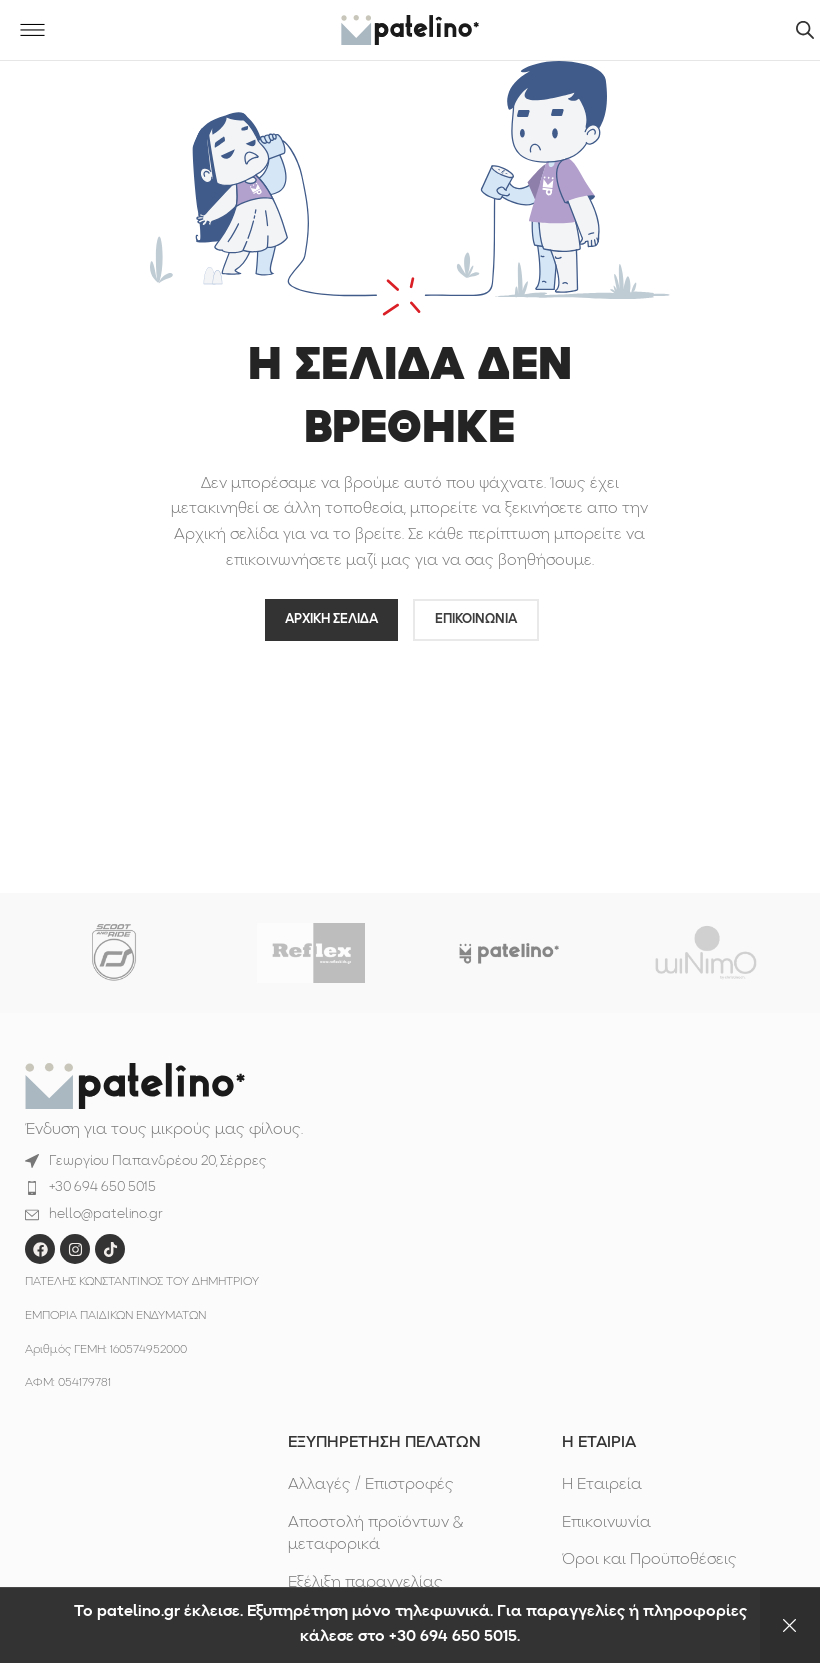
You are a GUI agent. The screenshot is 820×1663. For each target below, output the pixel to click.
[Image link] (135, 1086)
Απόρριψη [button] (790, 1625)
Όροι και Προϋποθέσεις (649, 1560)
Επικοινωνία (606, 1523)
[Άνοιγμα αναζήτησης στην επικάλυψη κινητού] (805, 30)
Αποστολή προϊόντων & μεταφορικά (375, 1534)
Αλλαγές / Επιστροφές (371, 1485)
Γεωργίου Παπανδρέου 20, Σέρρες (157, 1161)
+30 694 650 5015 (102, 1187)
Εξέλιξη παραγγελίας (365, 1583)
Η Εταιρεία (602, 1485)
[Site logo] (410, 30)
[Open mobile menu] (32, 30)
